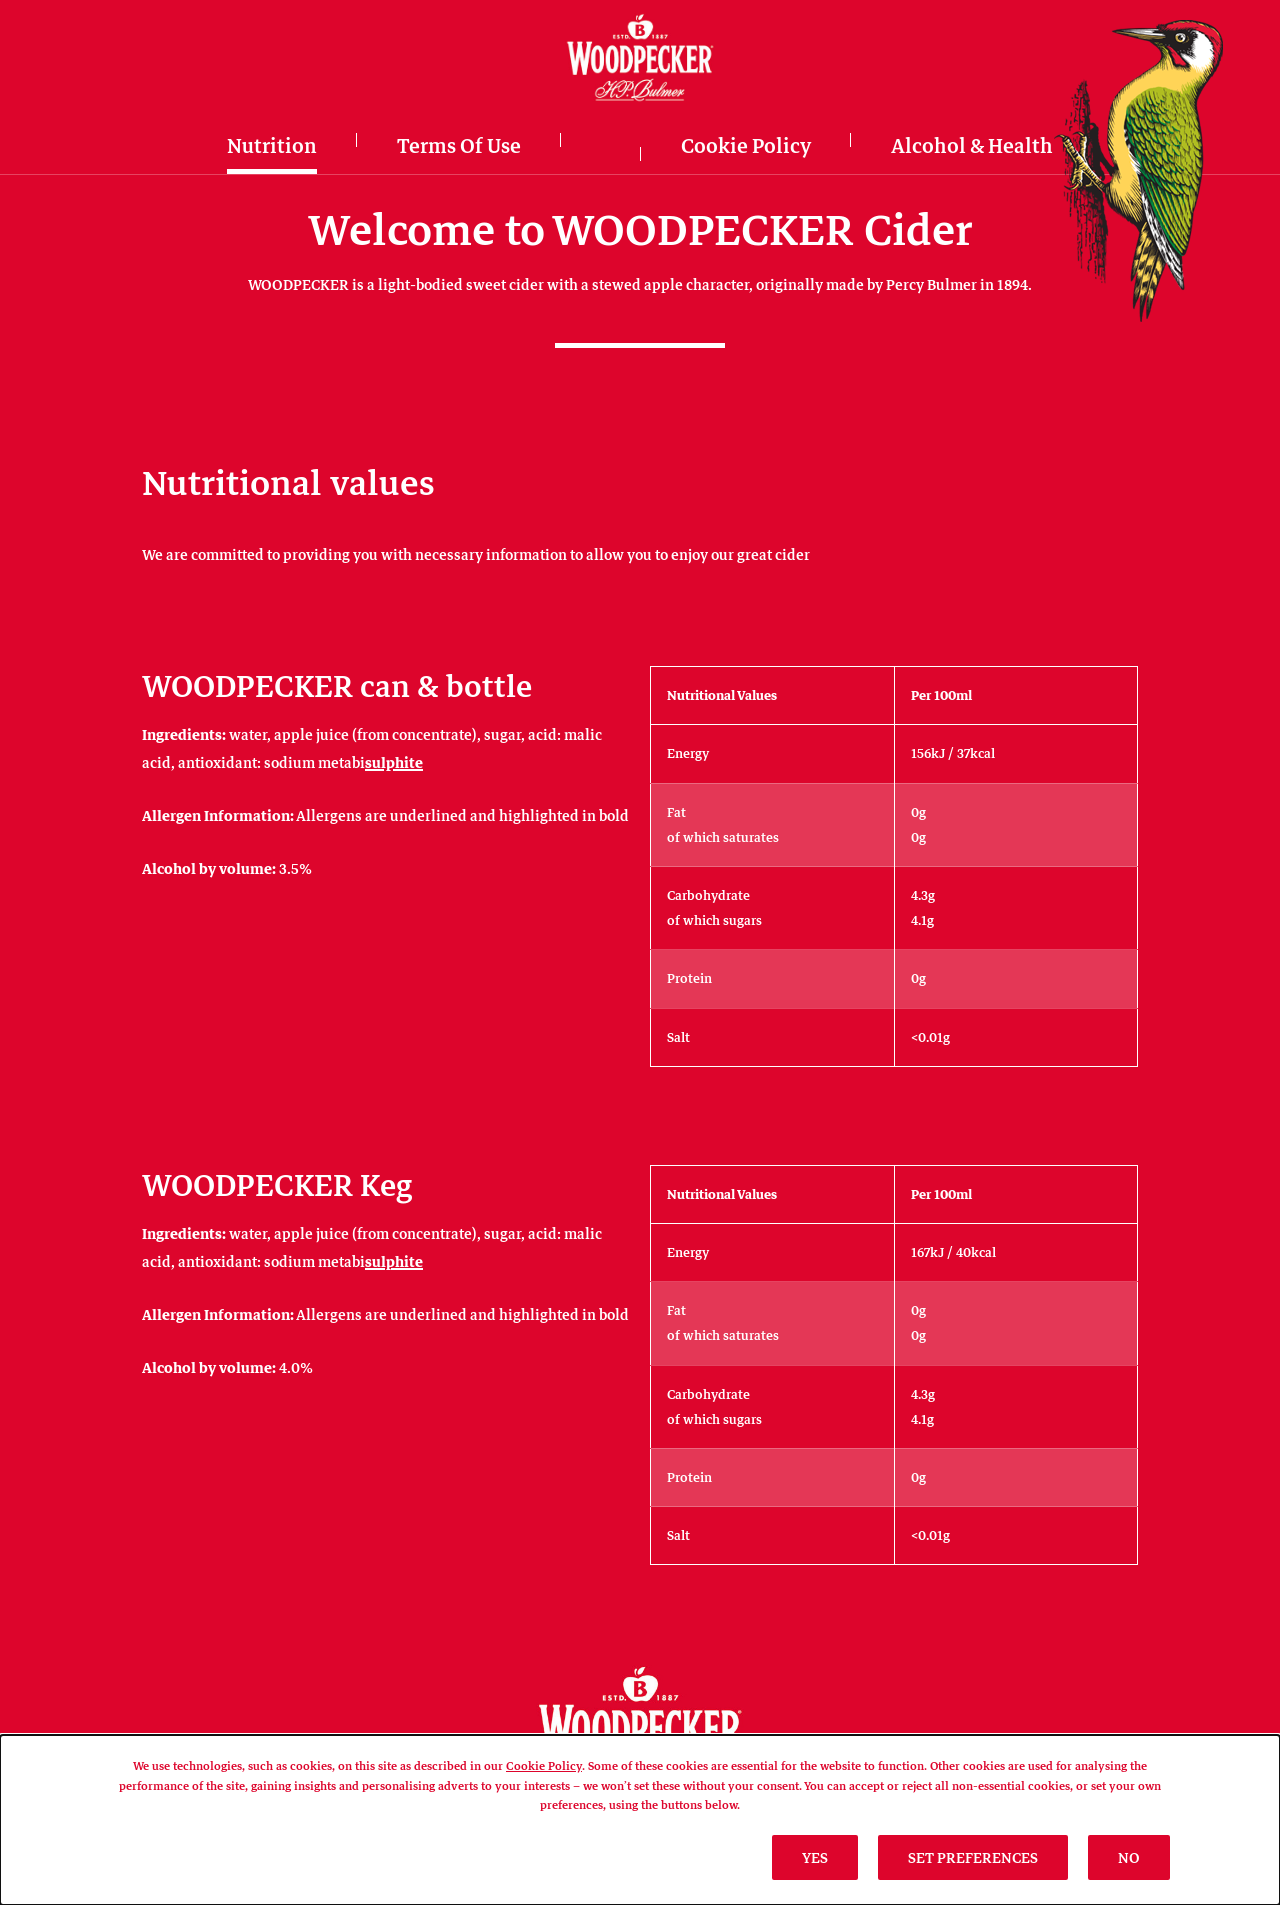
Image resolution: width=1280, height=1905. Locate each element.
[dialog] (640, 1820)
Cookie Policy (544, 1765)
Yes (815, 1857)
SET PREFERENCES (973, 1857)
